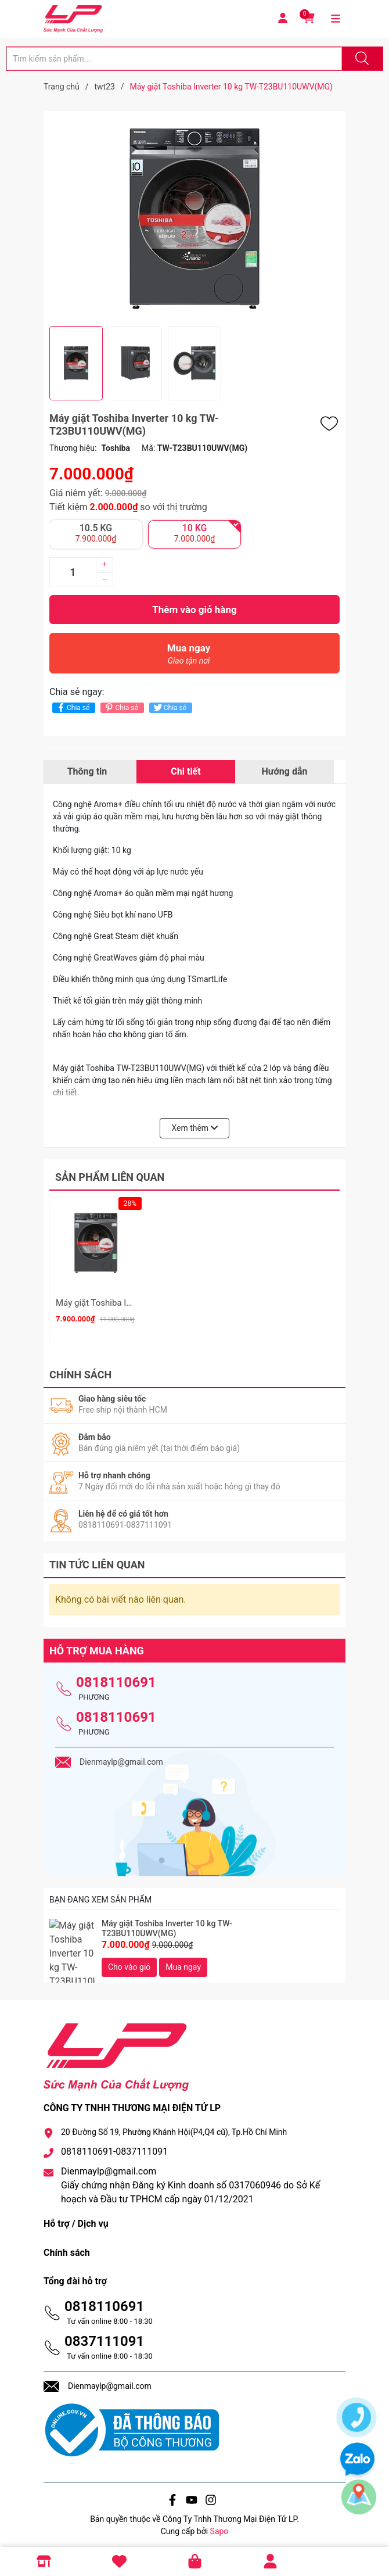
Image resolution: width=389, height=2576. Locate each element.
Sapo (219, 2526)
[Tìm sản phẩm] (174, 58)
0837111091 (104, 2336)
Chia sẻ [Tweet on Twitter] (169, 707)
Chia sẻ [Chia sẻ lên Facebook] (72, 707)
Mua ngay (188, 657)
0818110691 (116, 1677)
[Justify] (360, 58)
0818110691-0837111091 (114, 2146)
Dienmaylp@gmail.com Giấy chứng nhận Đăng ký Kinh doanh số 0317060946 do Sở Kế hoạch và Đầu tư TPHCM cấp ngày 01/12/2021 (190, 2180)
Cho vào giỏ (129, 1962)
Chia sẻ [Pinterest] (120, 707)
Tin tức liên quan (97, 1559)
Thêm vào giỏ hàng (194, 609)
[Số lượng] (72, 571)
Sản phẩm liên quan (109, 1177)
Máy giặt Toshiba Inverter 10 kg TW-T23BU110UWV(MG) (167, 1923)
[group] (194, 218)
